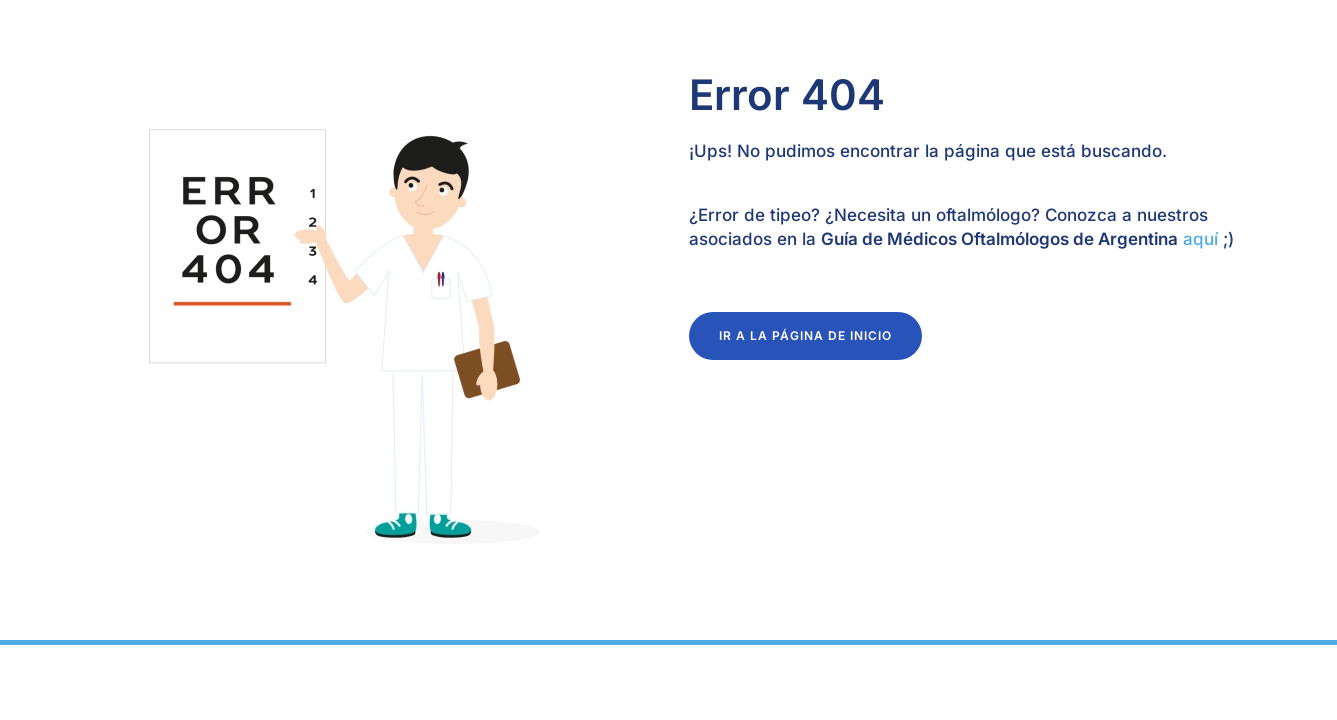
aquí (1198, 239)
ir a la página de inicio (805, 335)
